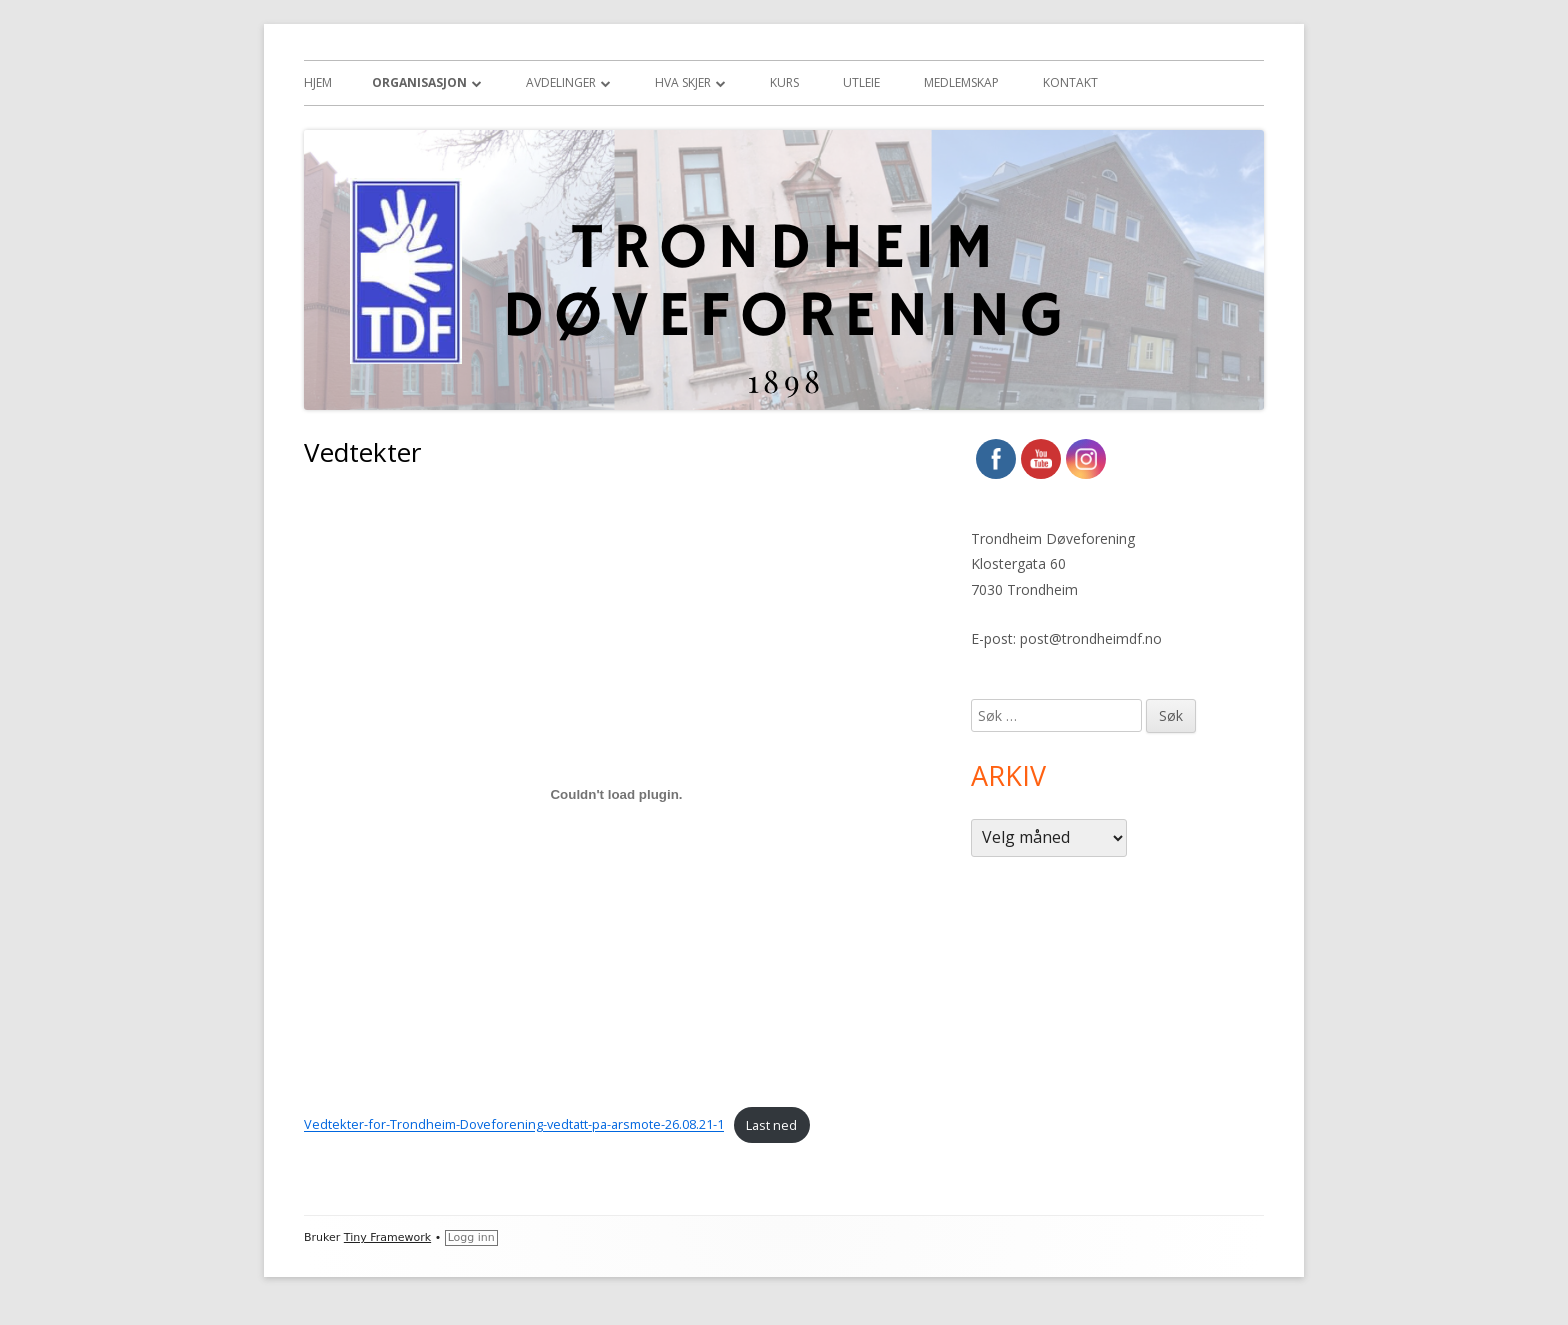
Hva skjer (683, 82)
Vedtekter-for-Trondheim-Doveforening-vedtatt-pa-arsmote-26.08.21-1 (514, 1125)
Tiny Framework (387, 1237)
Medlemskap (961, 82)
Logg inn (471, 1237)
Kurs (784, 82)
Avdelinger (561, 82)
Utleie (861, 82)
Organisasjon (419, 82)
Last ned (771, 1125)
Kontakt (1070, 82)
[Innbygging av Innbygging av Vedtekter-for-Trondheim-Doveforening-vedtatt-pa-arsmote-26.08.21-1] (616, 795)
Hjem (318, 82)
